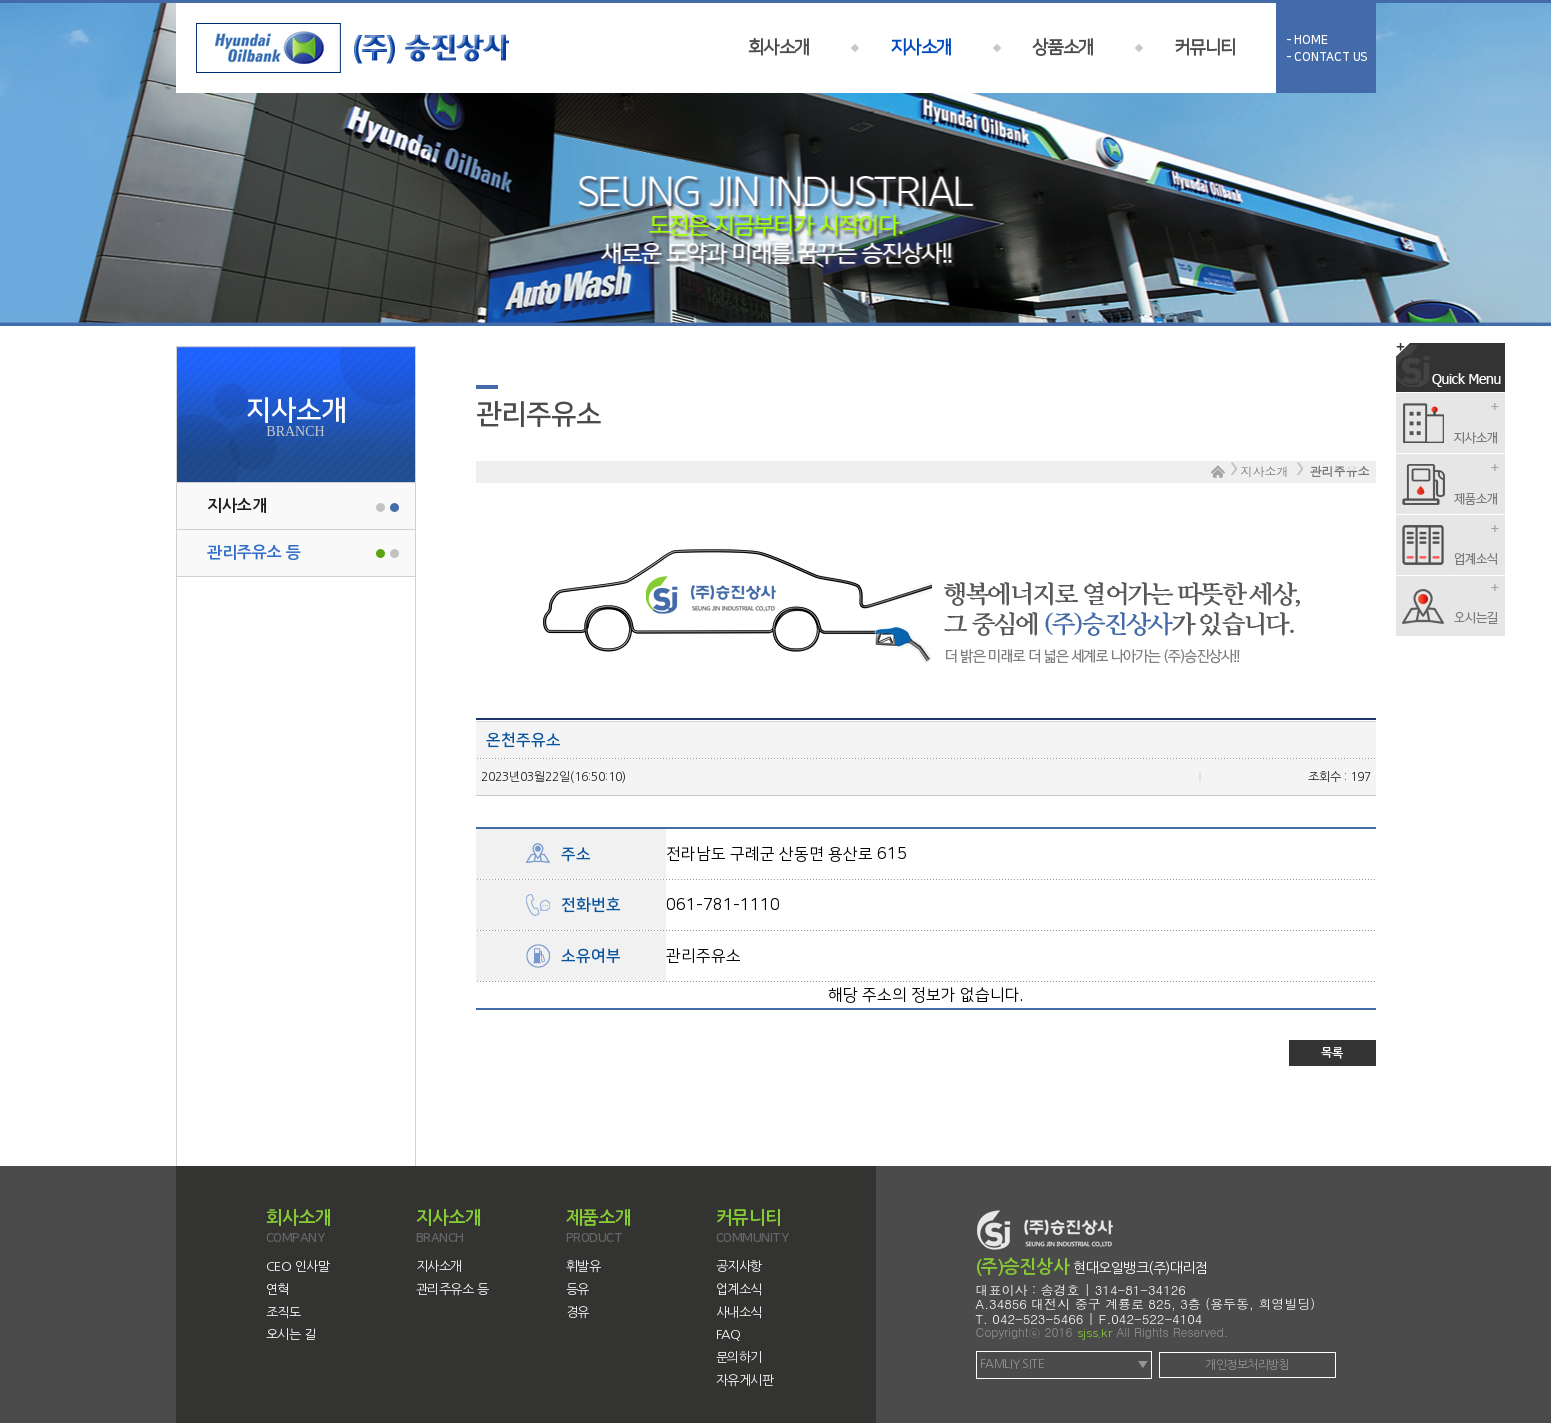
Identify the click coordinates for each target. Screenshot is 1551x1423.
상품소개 (1063, 48)
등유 (577, 1289)
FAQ (728, 1334)
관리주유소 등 (254, 552)
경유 (577, 1312)
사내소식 (739, 1312)
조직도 (283, 1312)
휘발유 (583, 1266)
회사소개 (779, 48)
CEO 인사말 (298, 1266)
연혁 (277, 1289)
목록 (1332, 1053)
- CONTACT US (1327, 57)
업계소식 (739, 1289)
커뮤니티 (1205, 48)
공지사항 (739, 1266)
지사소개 (921, 48)
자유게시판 (745, 1380)
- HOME (1307, 40)
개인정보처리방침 (1247, 1365)
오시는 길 (291, 1334)
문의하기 (739, 1357)
